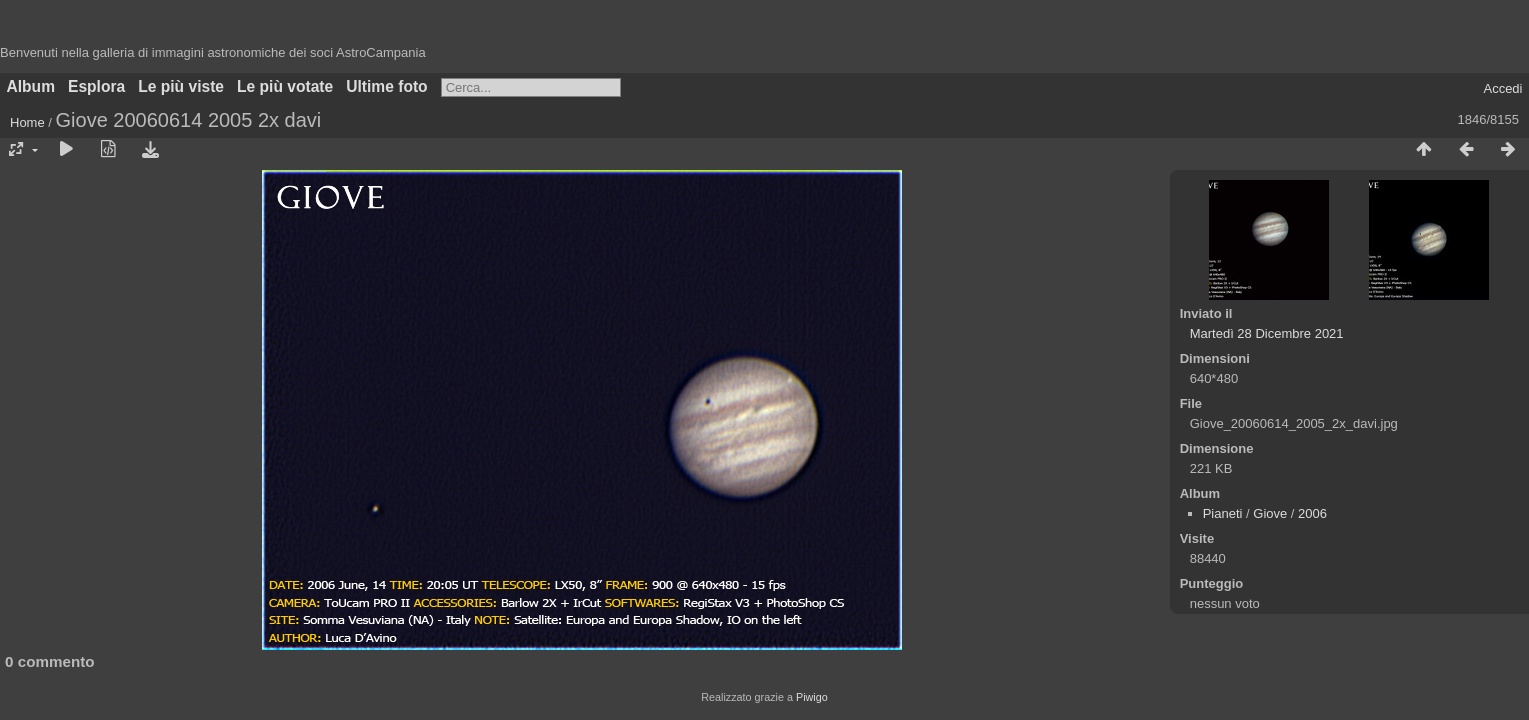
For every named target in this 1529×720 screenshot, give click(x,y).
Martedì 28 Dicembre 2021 (1267, 333)
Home (27, 122)
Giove (1270, 513)
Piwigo (812, 697)
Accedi (1502, 88)
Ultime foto (386, 86)
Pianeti (1223, 513)
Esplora (96, 86)
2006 (1312, 513)
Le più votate (285, 86)
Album (31, 86)
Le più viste (181, 86)
